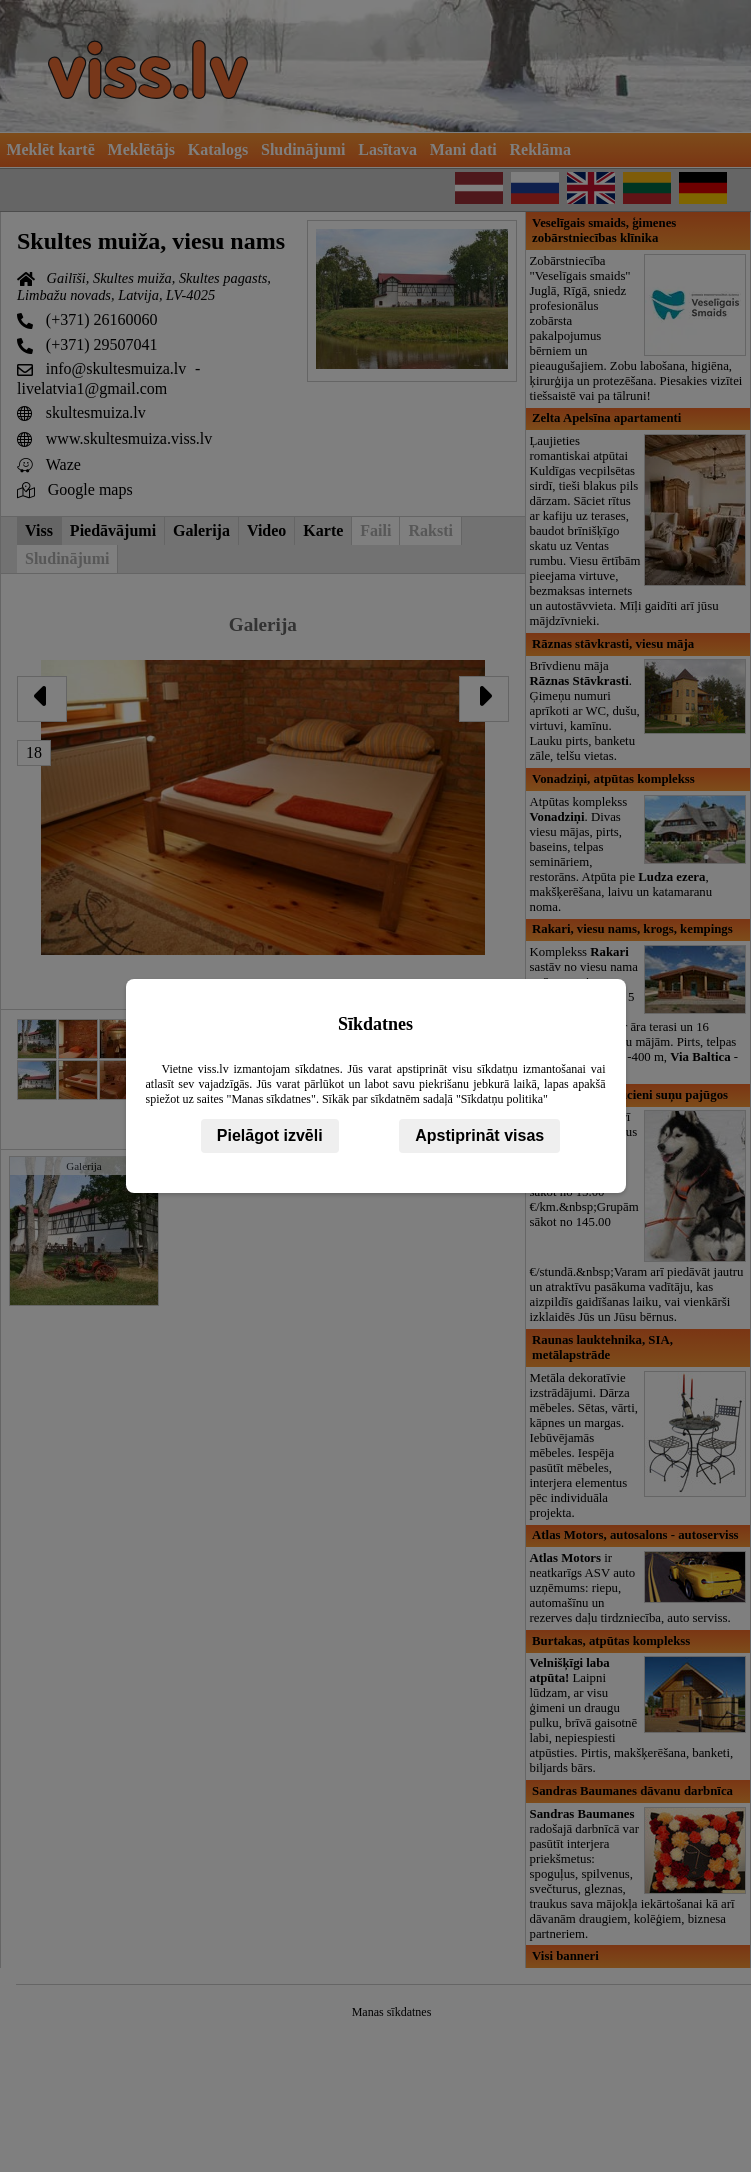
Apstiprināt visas (479, 1135)
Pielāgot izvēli (270, 1135)
